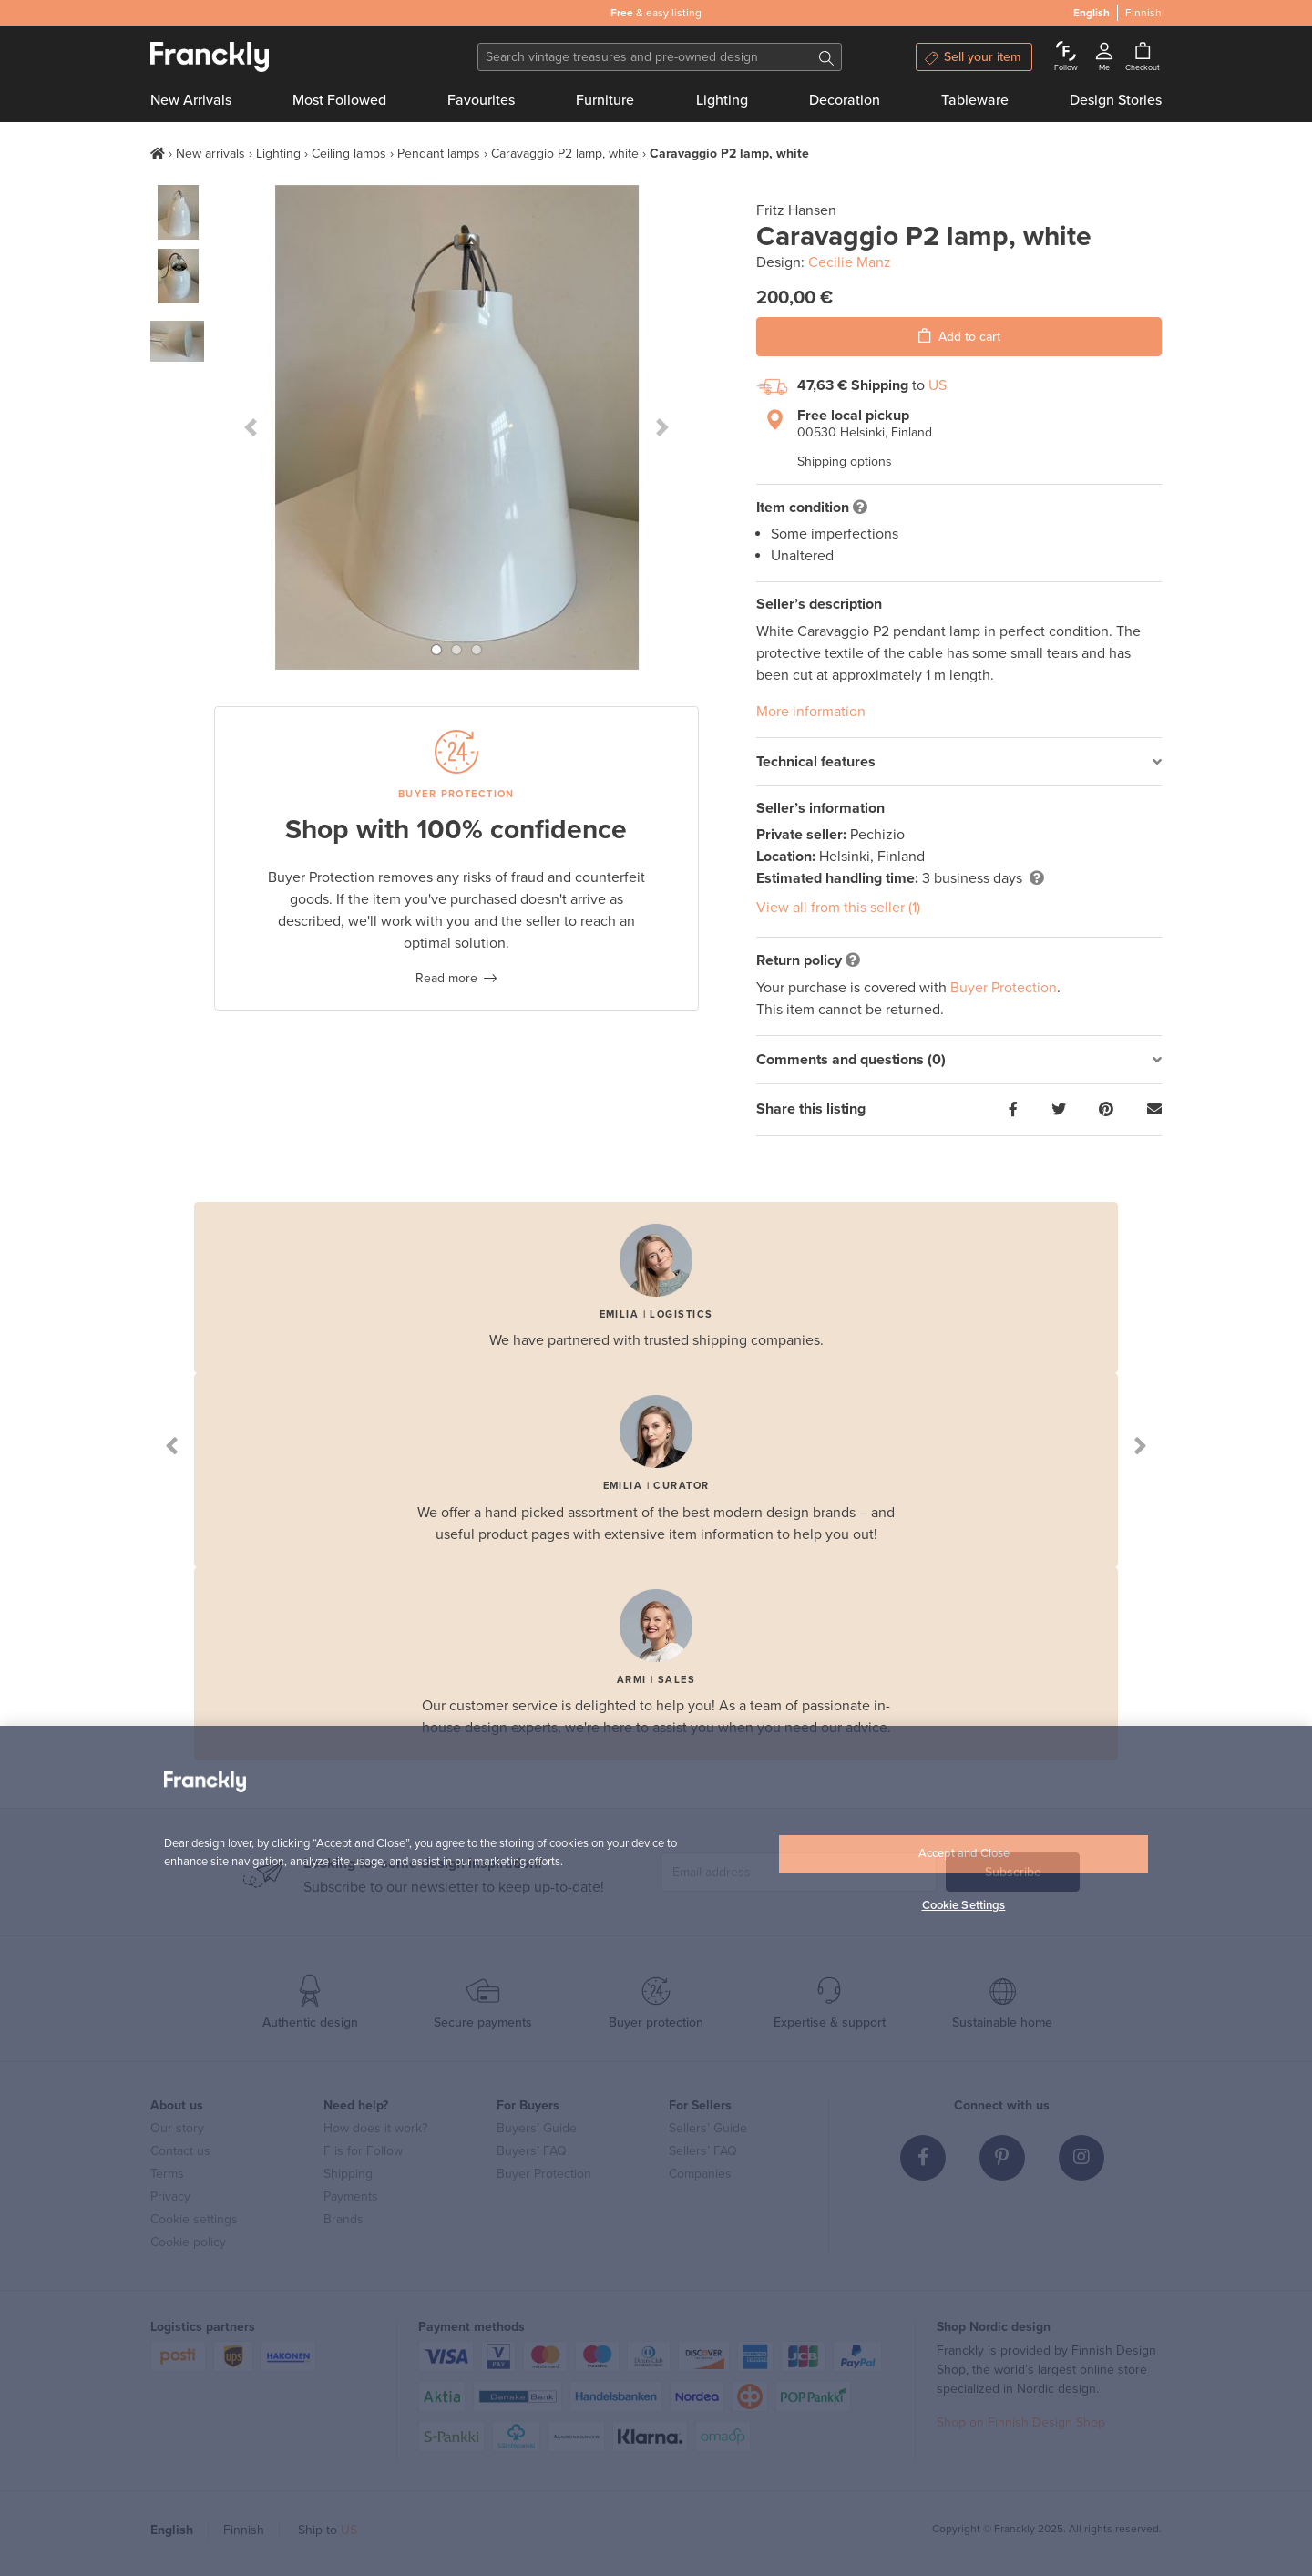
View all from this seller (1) (838, 907)
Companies (700, 2173)
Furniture (605, 100)
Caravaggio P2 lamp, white (565, 153)
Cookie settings (194, 2219)
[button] (250, 427)
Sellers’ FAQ (703, 2151)
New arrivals (210, 153)
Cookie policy (188, 2242)
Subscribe (1013, 1872)
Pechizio (877, 835)
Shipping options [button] (844, 461)
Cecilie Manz (849, 262)
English (171, 2530)
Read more (446, 978)
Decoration (844, 100)
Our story (177, 2128)
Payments (350, 2196)
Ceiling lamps (349, 153)
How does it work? (375, 2128)
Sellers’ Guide (708, 2128)
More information (811, 712)
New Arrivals (190, 100)
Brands (343, 2219)
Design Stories (1116, 100)
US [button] (937, 385)
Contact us (180, 2151)
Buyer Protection (1003, 988)
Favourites (481, 100)
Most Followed (339, 100)
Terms (167, 2173)
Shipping (348, 2173)
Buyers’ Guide (537, 2128)
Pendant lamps (438, 153)
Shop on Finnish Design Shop (1021, 2422)
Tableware (975, 100)
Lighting (722, 100)
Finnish (243, 2530)
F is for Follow (363, 2151)
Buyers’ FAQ (532, 2151)
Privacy (170, 2196)
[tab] (959, 762)
